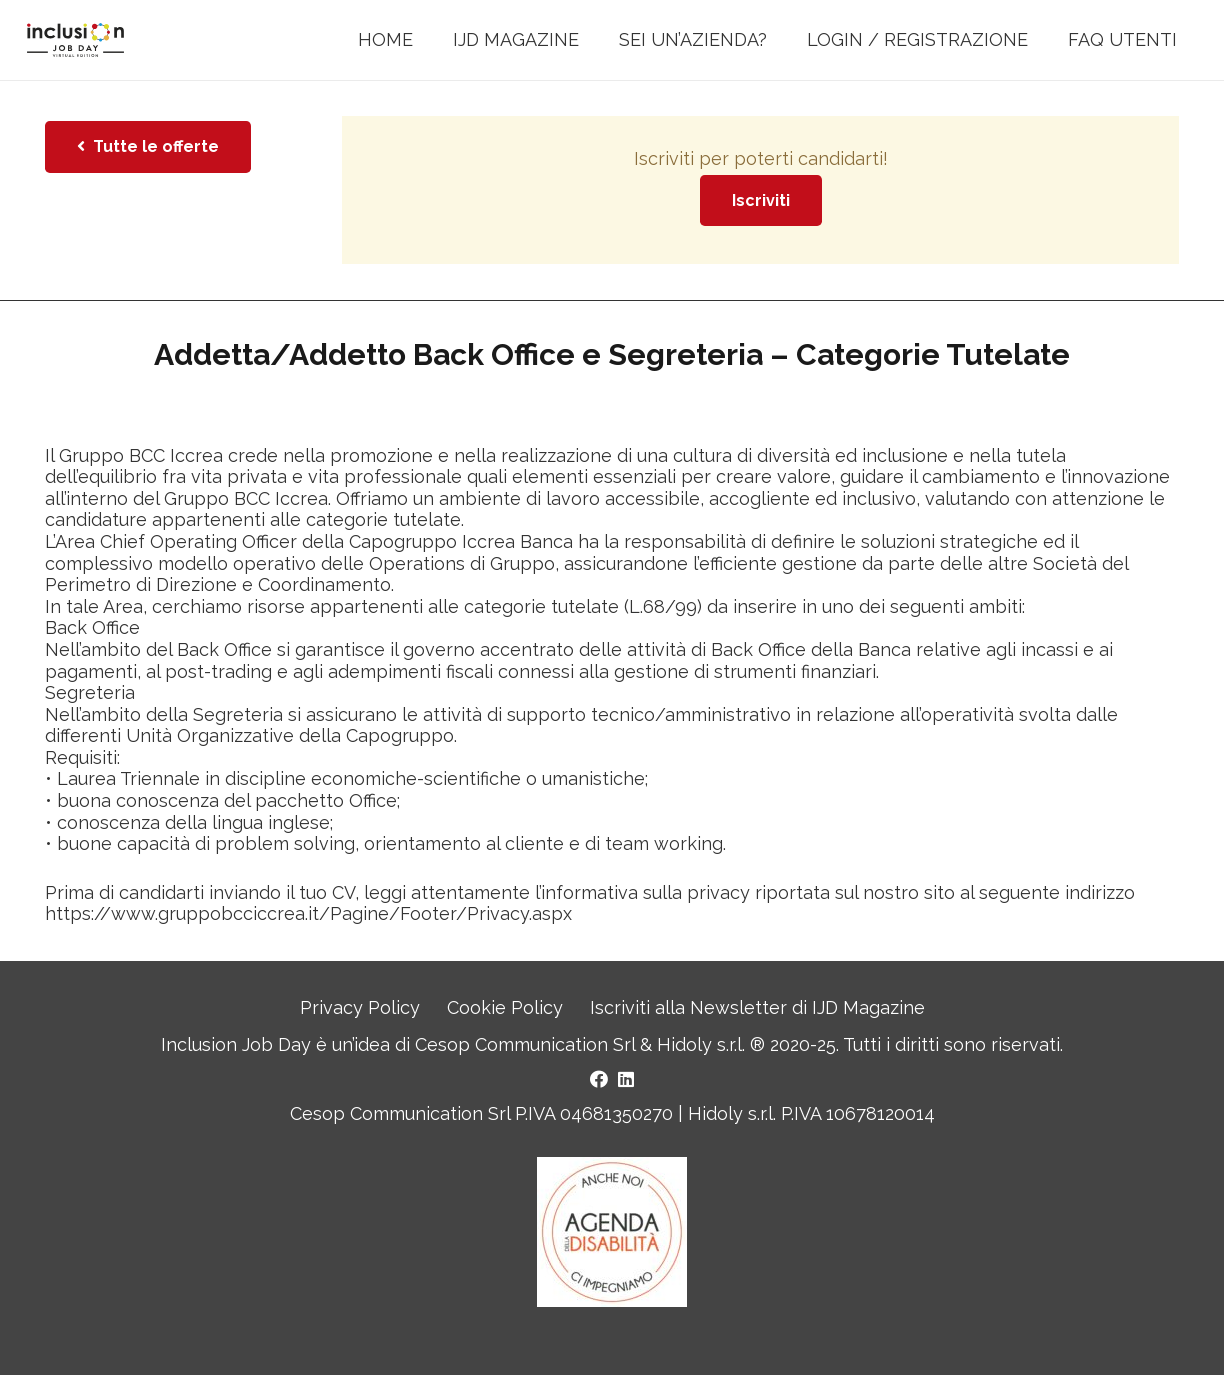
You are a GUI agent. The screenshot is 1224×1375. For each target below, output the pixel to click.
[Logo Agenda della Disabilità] (612, 1232)
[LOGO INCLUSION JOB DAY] (75, 40)
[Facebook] (599, 1079)
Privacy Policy (360, 1007)
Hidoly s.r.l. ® (713, 1044)
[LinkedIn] (626, 1079)
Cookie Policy (505, 1007)
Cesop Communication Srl (525, 1044)
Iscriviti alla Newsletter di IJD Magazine (757, 1007)
